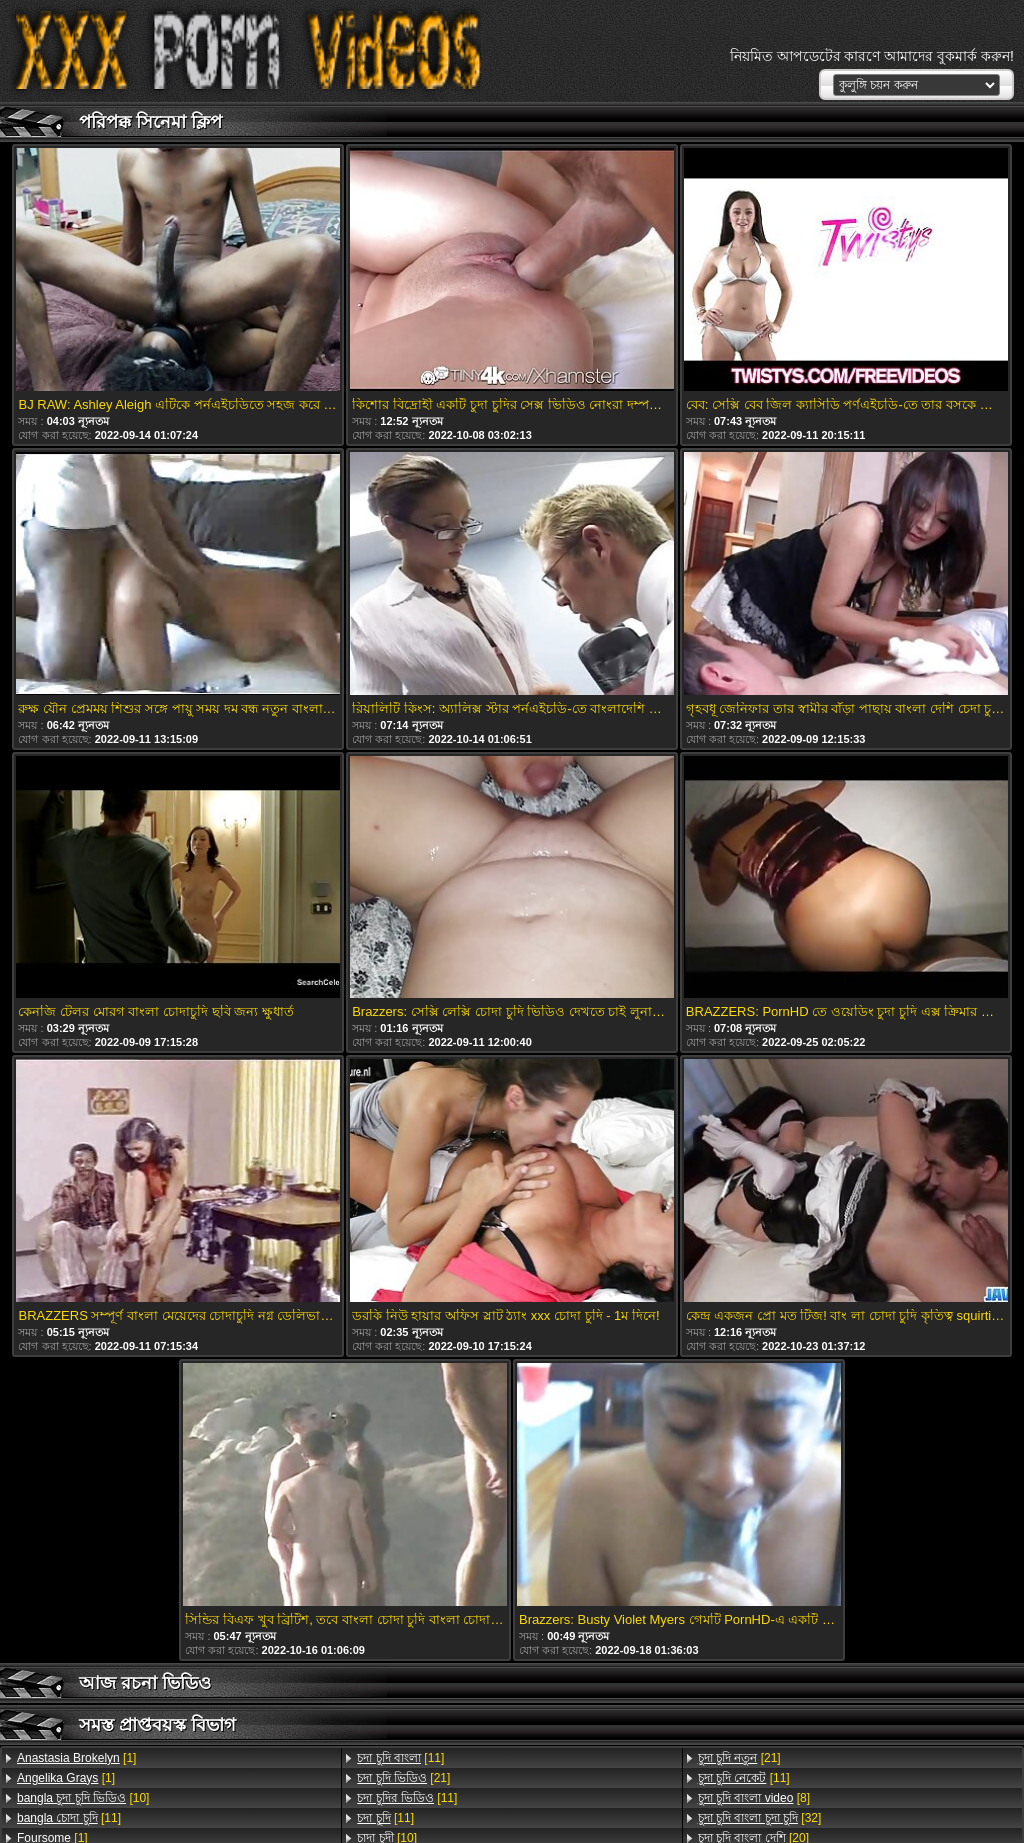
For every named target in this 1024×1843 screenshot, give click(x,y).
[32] (760, 1818)
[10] (83, 1798)
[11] (69, 1818)
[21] (403, 1778)
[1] (76, 1758)
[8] (754, 1798)
